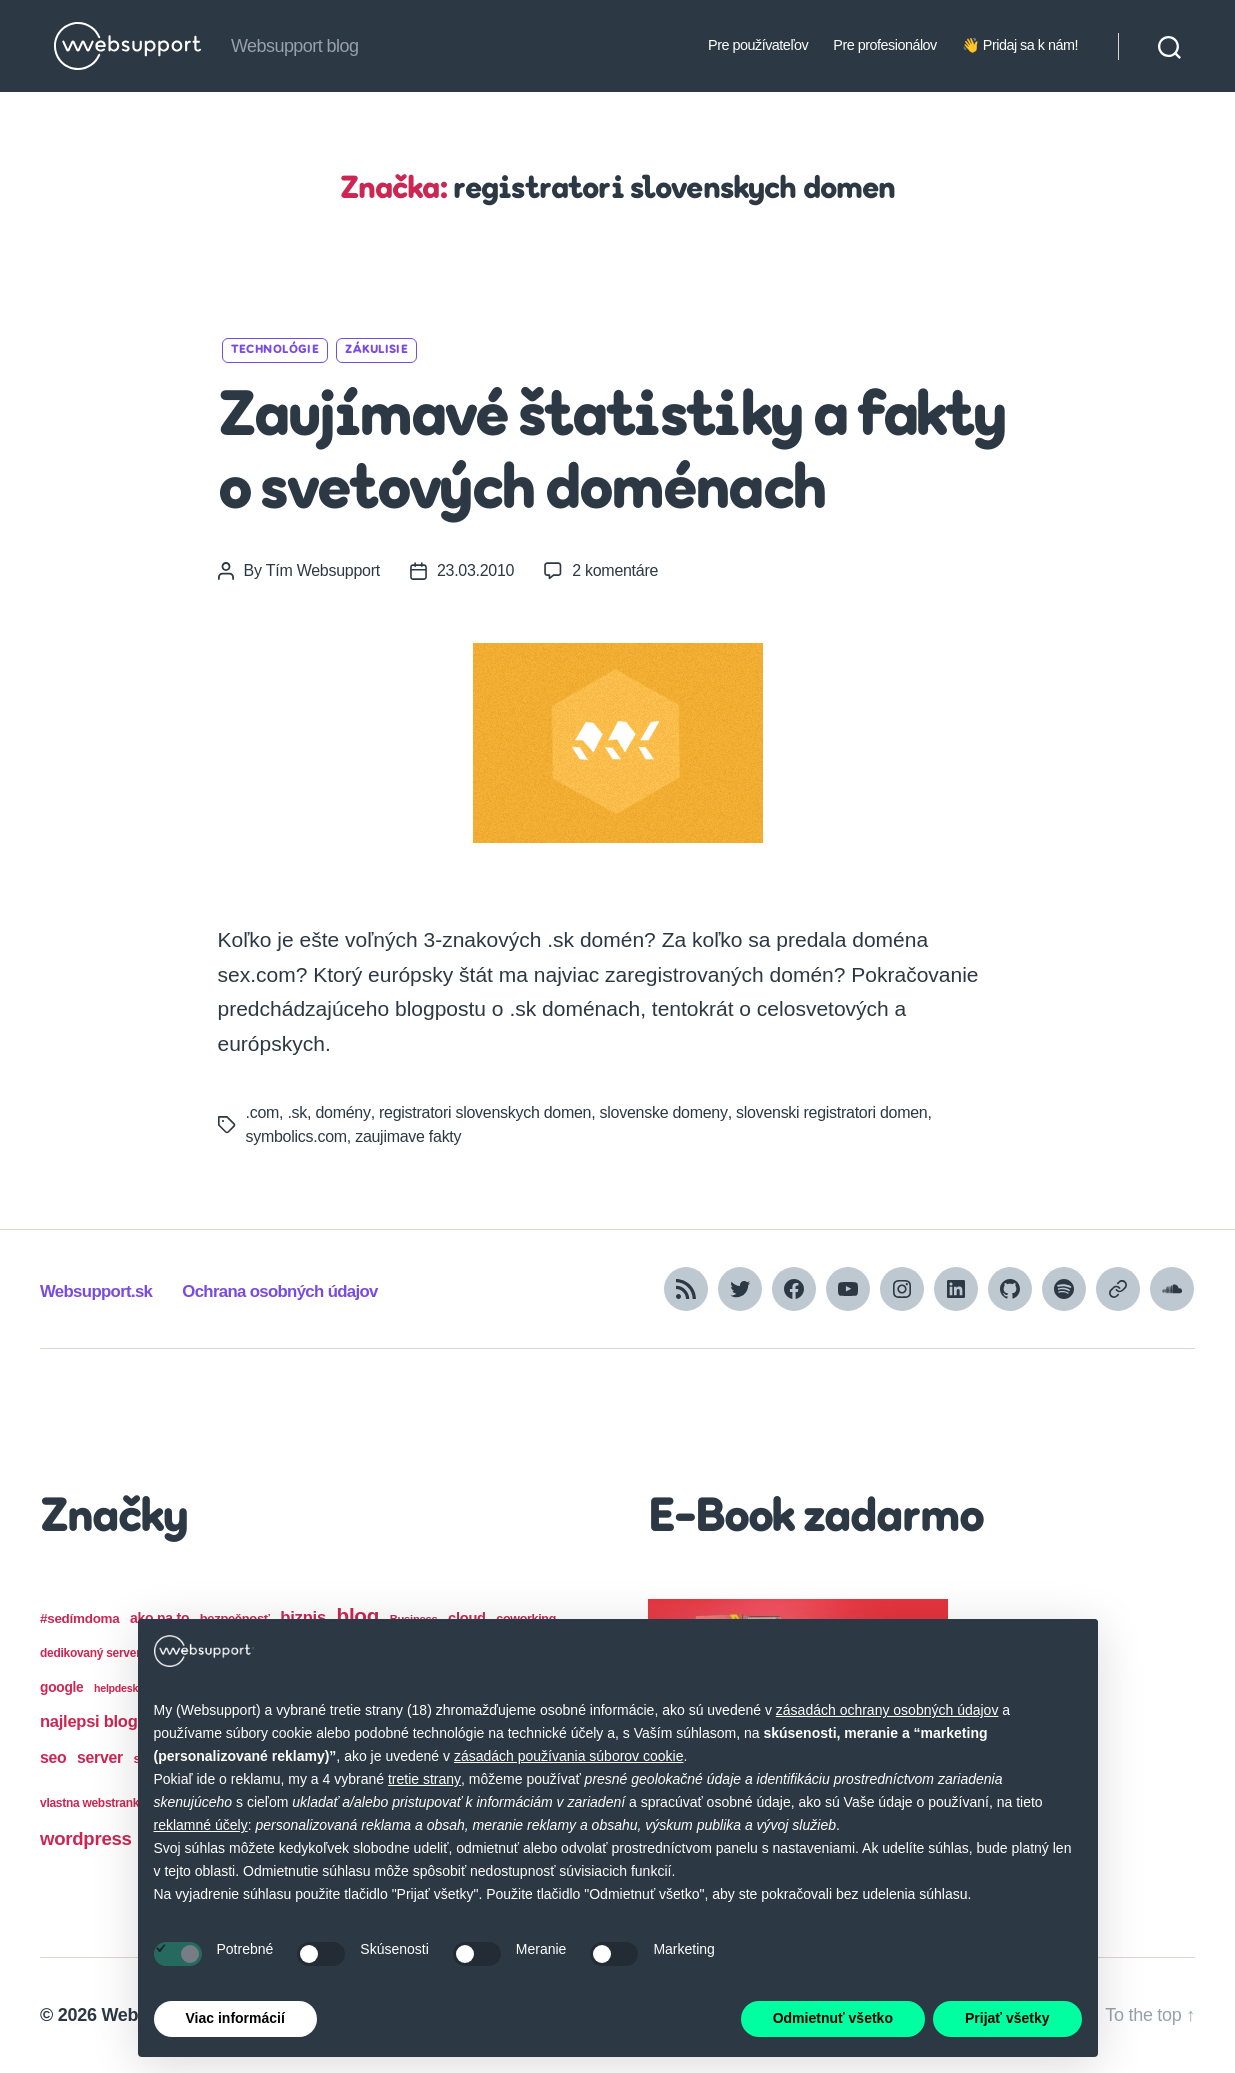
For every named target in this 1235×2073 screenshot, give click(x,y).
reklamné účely (201, 1825)
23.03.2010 (475, 570)
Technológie (275, 350)
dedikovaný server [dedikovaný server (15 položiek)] (90, 1653)
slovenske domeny (662, 1112)
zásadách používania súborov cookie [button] (569, 1756)
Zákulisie (376, 350)
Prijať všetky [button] (1007, 2018)
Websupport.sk (96, 1291)
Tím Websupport (323, 570)
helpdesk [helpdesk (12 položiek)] (116, 1688)
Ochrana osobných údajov (279, 1291)
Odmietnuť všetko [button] (833, 2018)
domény (342, 1112)
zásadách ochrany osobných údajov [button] (887, 1710)
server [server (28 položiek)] (100, 1757)
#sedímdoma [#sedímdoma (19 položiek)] (79, 1618)
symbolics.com (296, 1136)
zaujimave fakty (408, 1136)
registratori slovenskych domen (484, 1112)
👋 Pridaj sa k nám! (1020, 45)
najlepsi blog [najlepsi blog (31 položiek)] (89, 1721)
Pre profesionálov (885, 45)
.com (263, 1112)
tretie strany (424, 1779)
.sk (297, 1112)
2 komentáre (615, 570)
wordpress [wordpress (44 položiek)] (86, 1838)
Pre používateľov (758, 45)
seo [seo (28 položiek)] (53, 1757)
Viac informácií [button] (235, 2018)
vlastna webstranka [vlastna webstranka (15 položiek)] (93, 1803)
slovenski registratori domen (830, 1112)
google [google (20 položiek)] (61, 1687)
